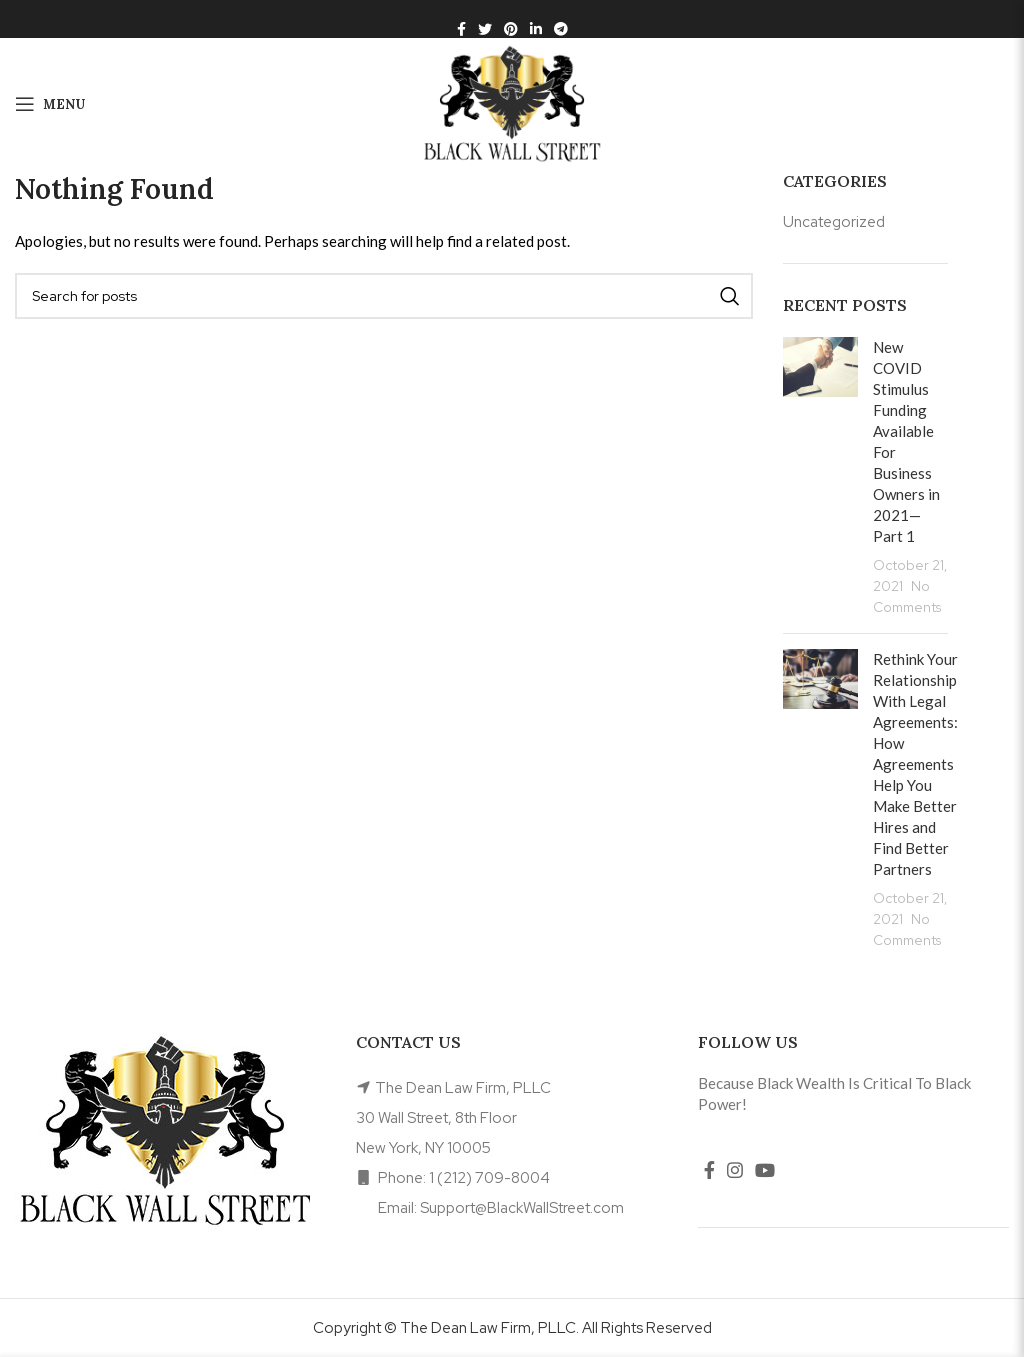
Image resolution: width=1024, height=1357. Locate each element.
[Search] (384, 296)
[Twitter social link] (485, 29)
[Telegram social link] (561, 29)
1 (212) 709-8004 (489, 1178)
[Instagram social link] (735, 1170)
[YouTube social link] (765, 1170)
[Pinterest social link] (511, 29)
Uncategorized (834, 222)
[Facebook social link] (461, 29)
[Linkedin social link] (536, 29)
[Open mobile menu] (50, 104)
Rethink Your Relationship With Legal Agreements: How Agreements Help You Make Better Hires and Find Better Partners (915, 764)
